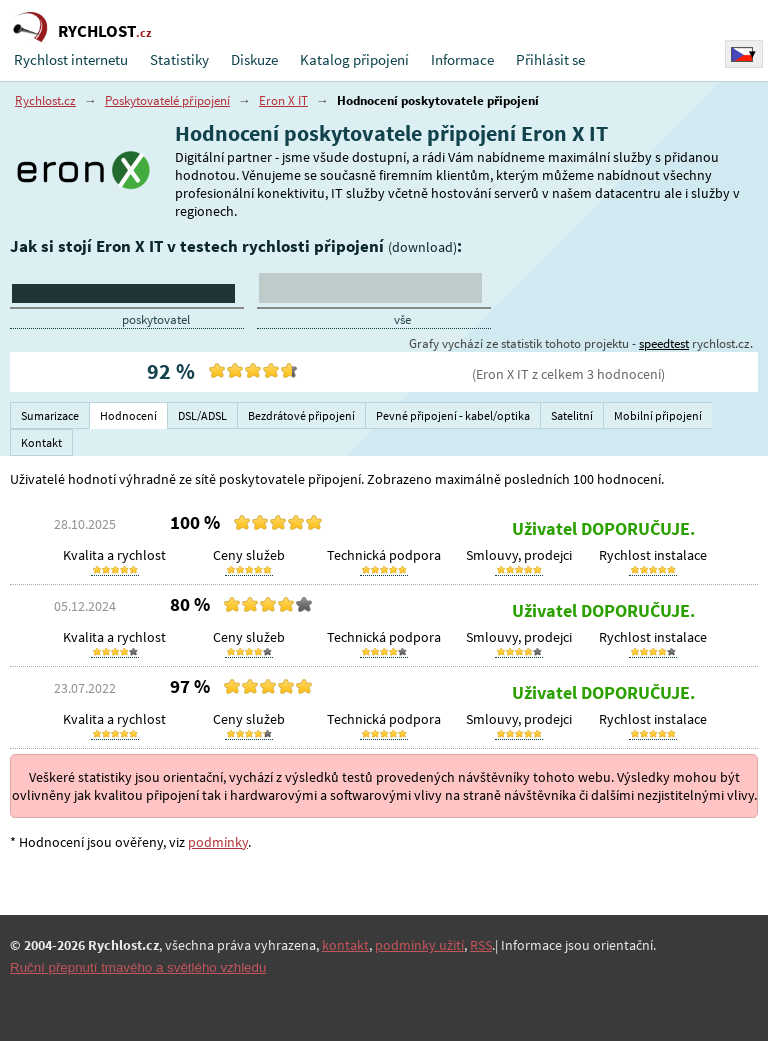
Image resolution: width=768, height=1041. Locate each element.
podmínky (218, 842)
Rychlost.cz (45, 100)
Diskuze (254, 59)
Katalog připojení (354, 59)
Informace (462, 59)
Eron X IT (283, 100)
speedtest (664, 343)
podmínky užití (419, 945)
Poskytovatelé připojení (167, 100)
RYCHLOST (105, 31)
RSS (481, 945)
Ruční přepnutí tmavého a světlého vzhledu (138, 967)
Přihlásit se (550, 59)
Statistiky (179, 59)
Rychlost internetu (71, 59)
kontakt (345, 945)
